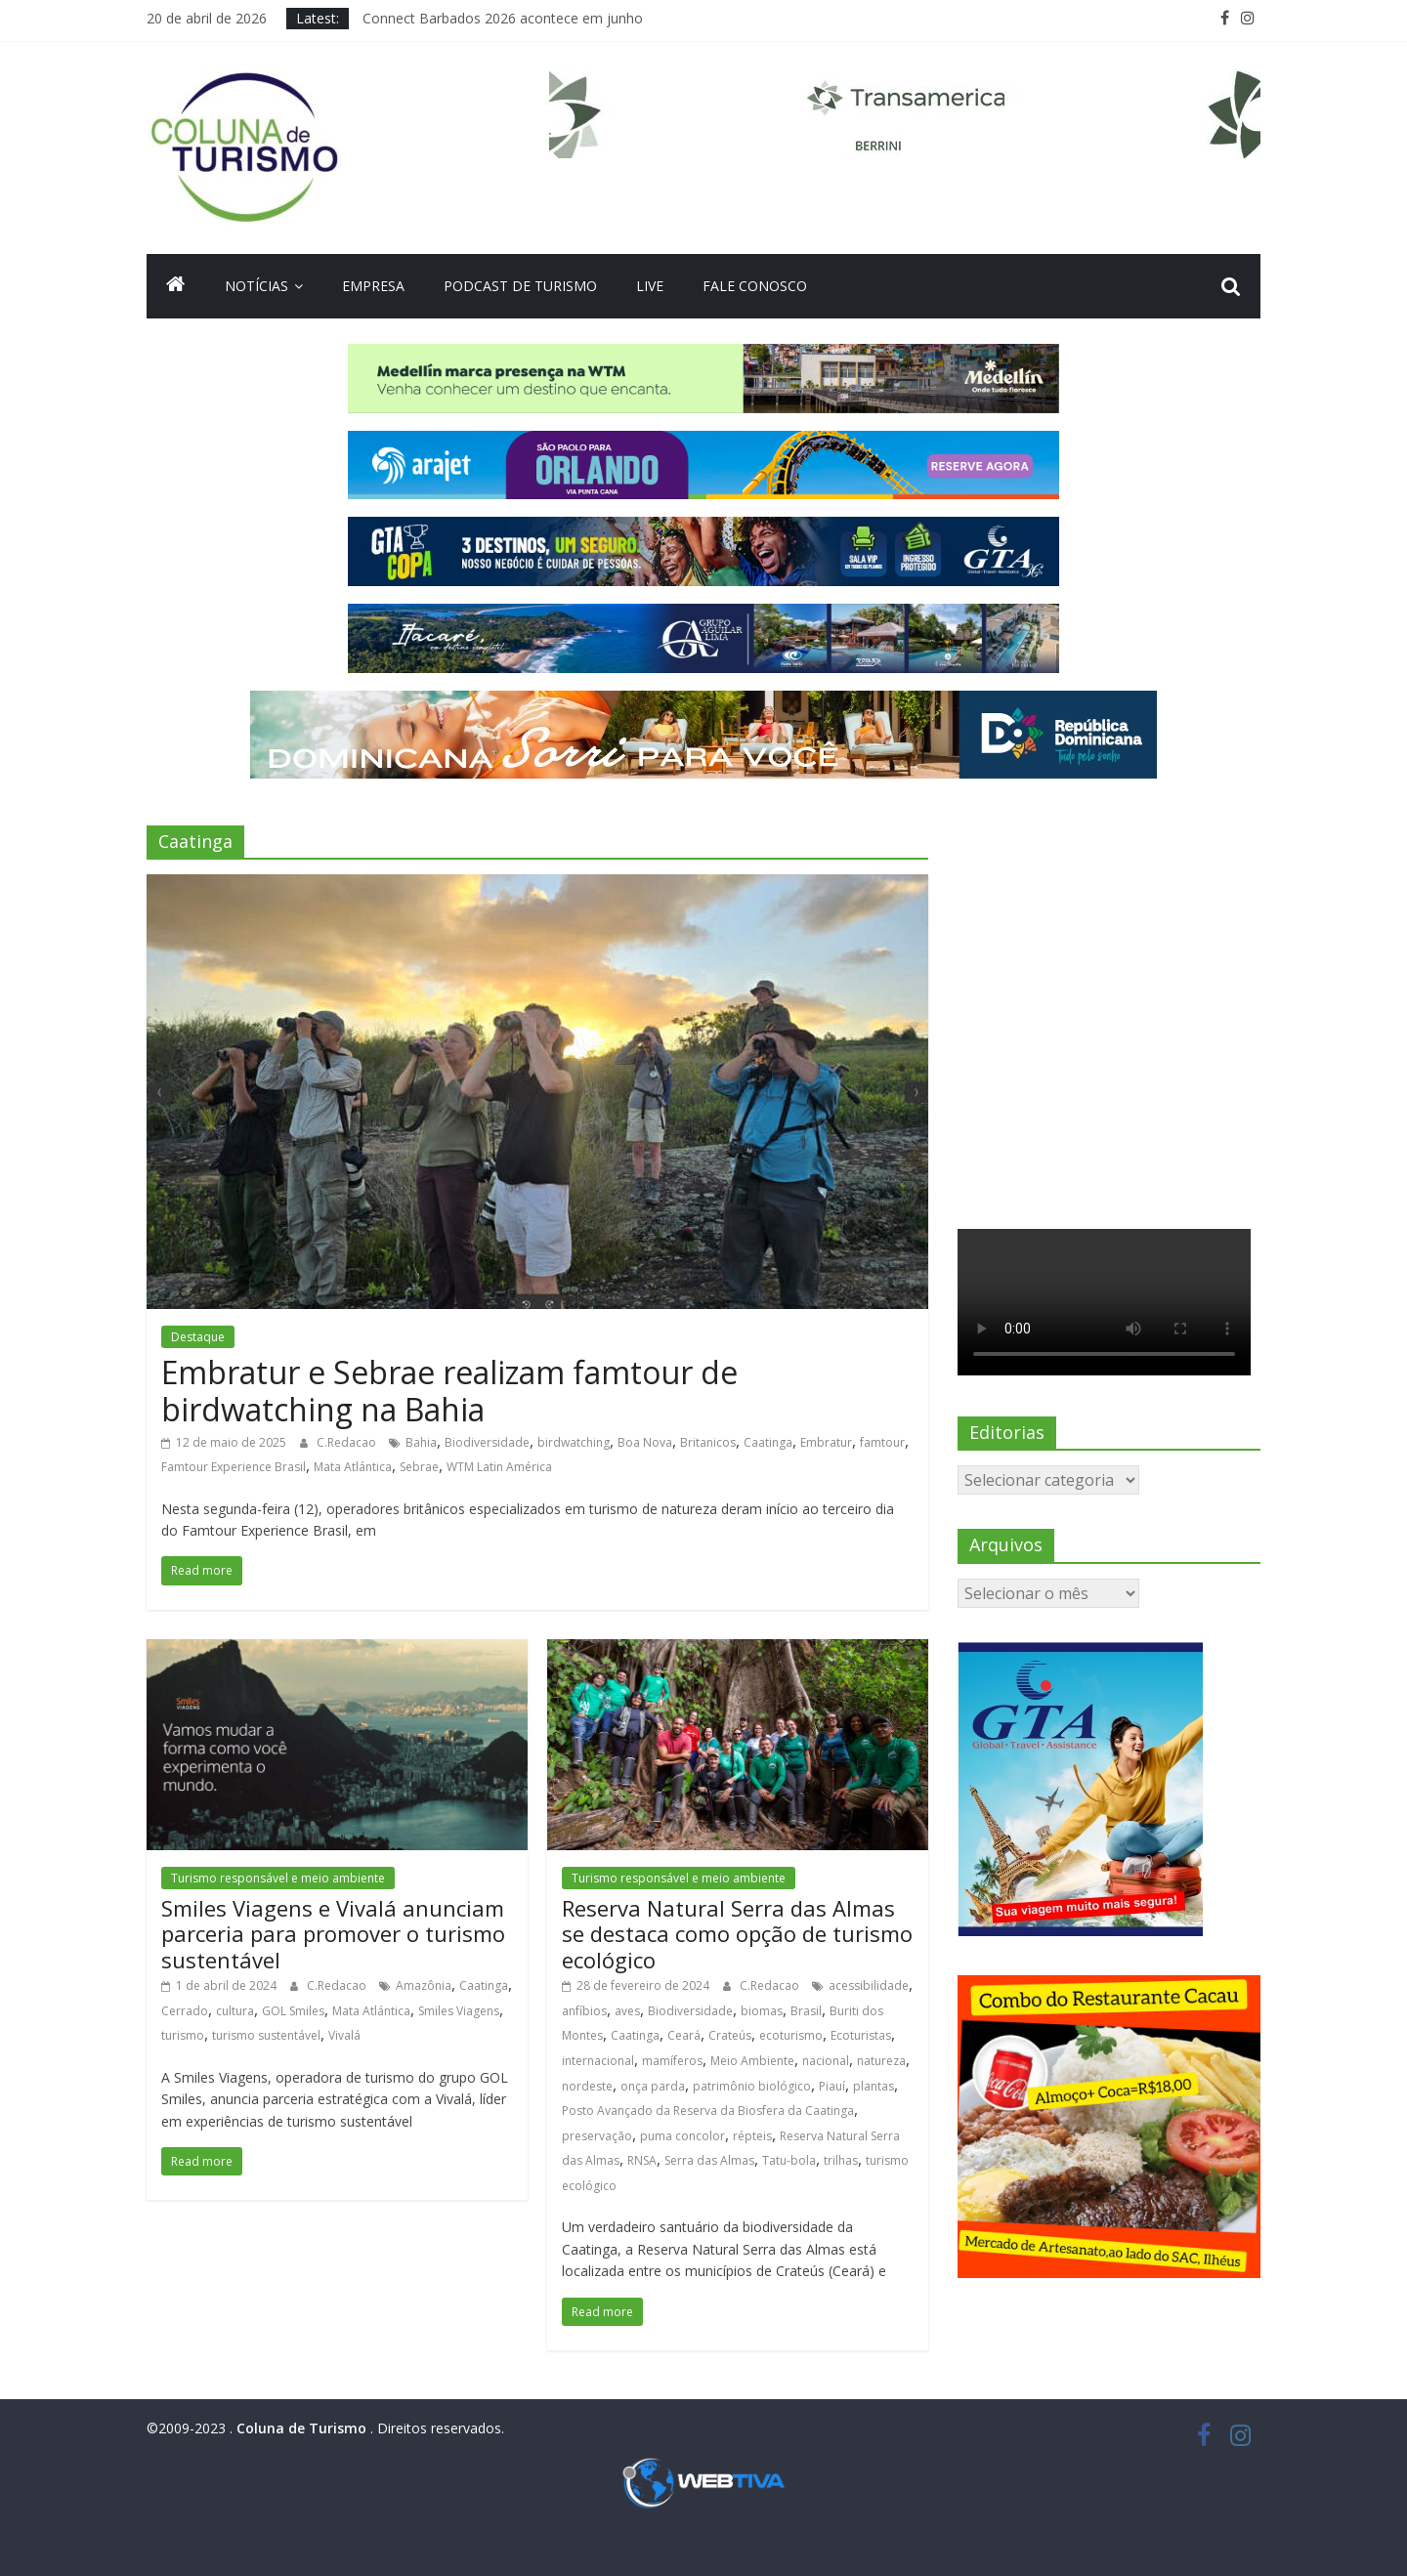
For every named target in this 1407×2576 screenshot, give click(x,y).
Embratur (826, 1442)
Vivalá (344, 2035)
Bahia (421, 1442)
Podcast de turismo (520, 285)
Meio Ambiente (752, 2060)
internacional (598, 2060)
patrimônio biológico (752, 2086)
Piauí (832, 2086)
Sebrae (419, 1466)
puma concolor (682, 2136)
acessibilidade (869, 1985)
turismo (182, 2035)
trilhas (841, 2160)
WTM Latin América (499, 1466)
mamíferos (672, 2060)
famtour (882, 1442)
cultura (235, 2011)
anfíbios (584, 2011)
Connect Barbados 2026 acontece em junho (502, 18)
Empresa (373, 285)
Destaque (198, 1337)
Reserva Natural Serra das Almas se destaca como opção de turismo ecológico (737, 1933)
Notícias (256, 285)
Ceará (684, 2035)
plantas (873, 2086)
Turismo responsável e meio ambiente (278, 1878)
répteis (752, 2136)
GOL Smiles (293, 2011)
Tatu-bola (789, 2160)
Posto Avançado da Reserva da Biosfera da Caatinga (708, 2110)
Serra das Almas (709, 2160)
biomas (762, 2011)
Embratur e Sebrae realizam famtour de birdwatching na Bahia (449, 1390)
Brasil (806, 2011)
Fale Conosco (755, 285)
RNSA (642, 2160)
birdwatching (573, 1442)
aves (627, 2011)
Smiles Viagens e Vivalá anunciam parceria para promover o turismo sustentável (333, 1933)
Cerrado (184, 2011)
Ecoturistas (861, 2035)
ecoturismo (791, 2035)
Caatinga (768, 1442)
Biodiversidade (487, 1442)
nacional (825, 2060)
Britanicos (708, 1442)
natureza (881, 2060)
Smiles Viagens (458, 2011)
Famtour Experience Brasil (233, 1466)
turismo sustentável (266, 2035)
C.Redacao (348, 1442)
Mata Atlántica (353, 1466)
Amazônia (423, 1985)
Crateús (729, 2035)
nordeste (587, 2086)
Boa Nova (645, 1442)
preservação (597, 2136)
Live (649, 285)
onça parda (652, 2086)
